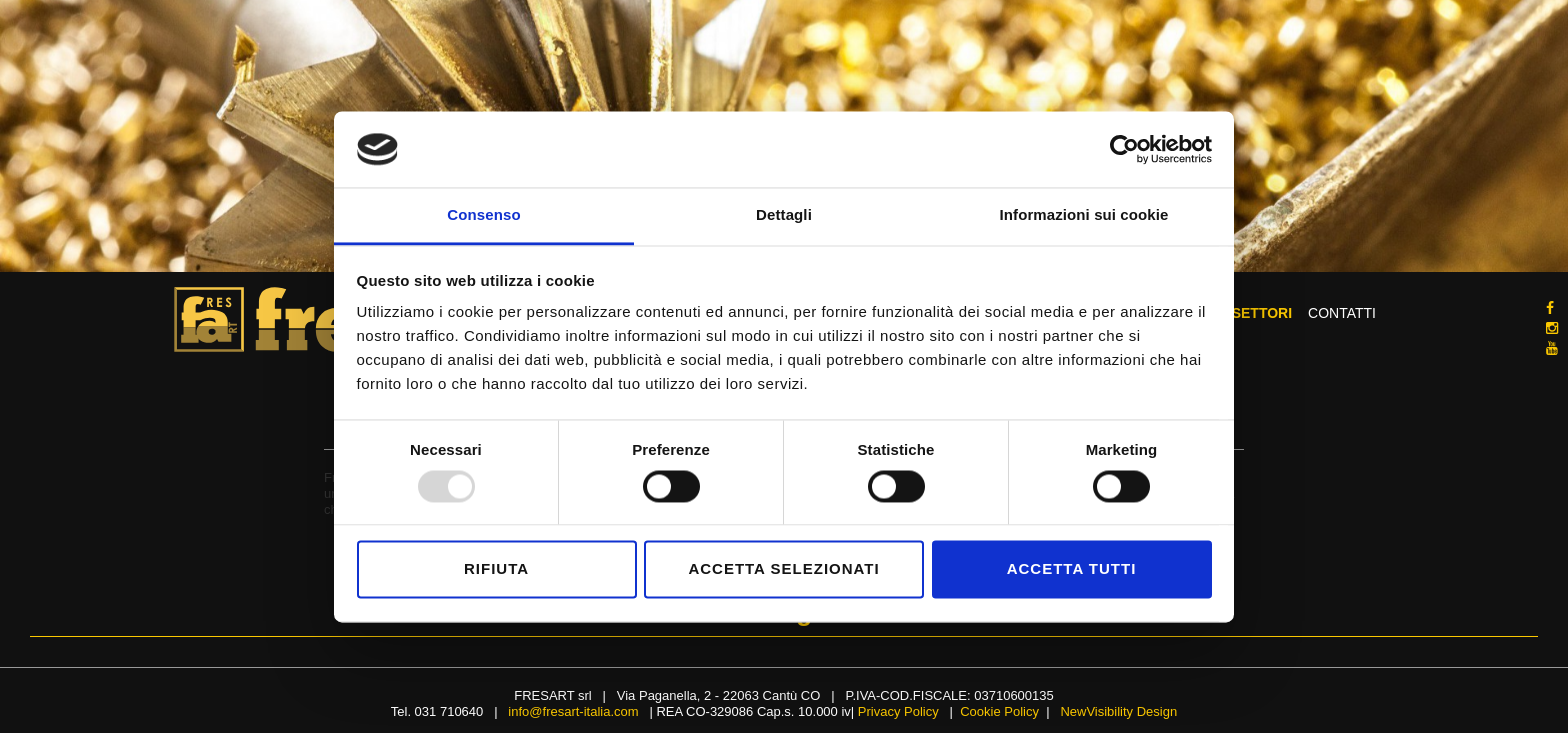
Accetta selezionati (783, 569)
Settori (1262, 315)
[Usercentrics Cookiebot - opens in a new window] (1124, 149)
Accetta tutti (1072, 569)
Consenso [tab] (483, 215)
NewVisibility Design (1118, 711)
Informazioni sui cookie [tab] (1084, 215)
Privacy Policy (898, 711)
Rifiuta (496, 569)
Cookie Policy (999, 711)
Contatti (1342, 315)
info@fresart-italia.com (573, 711)
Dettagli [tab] (784, 215)
